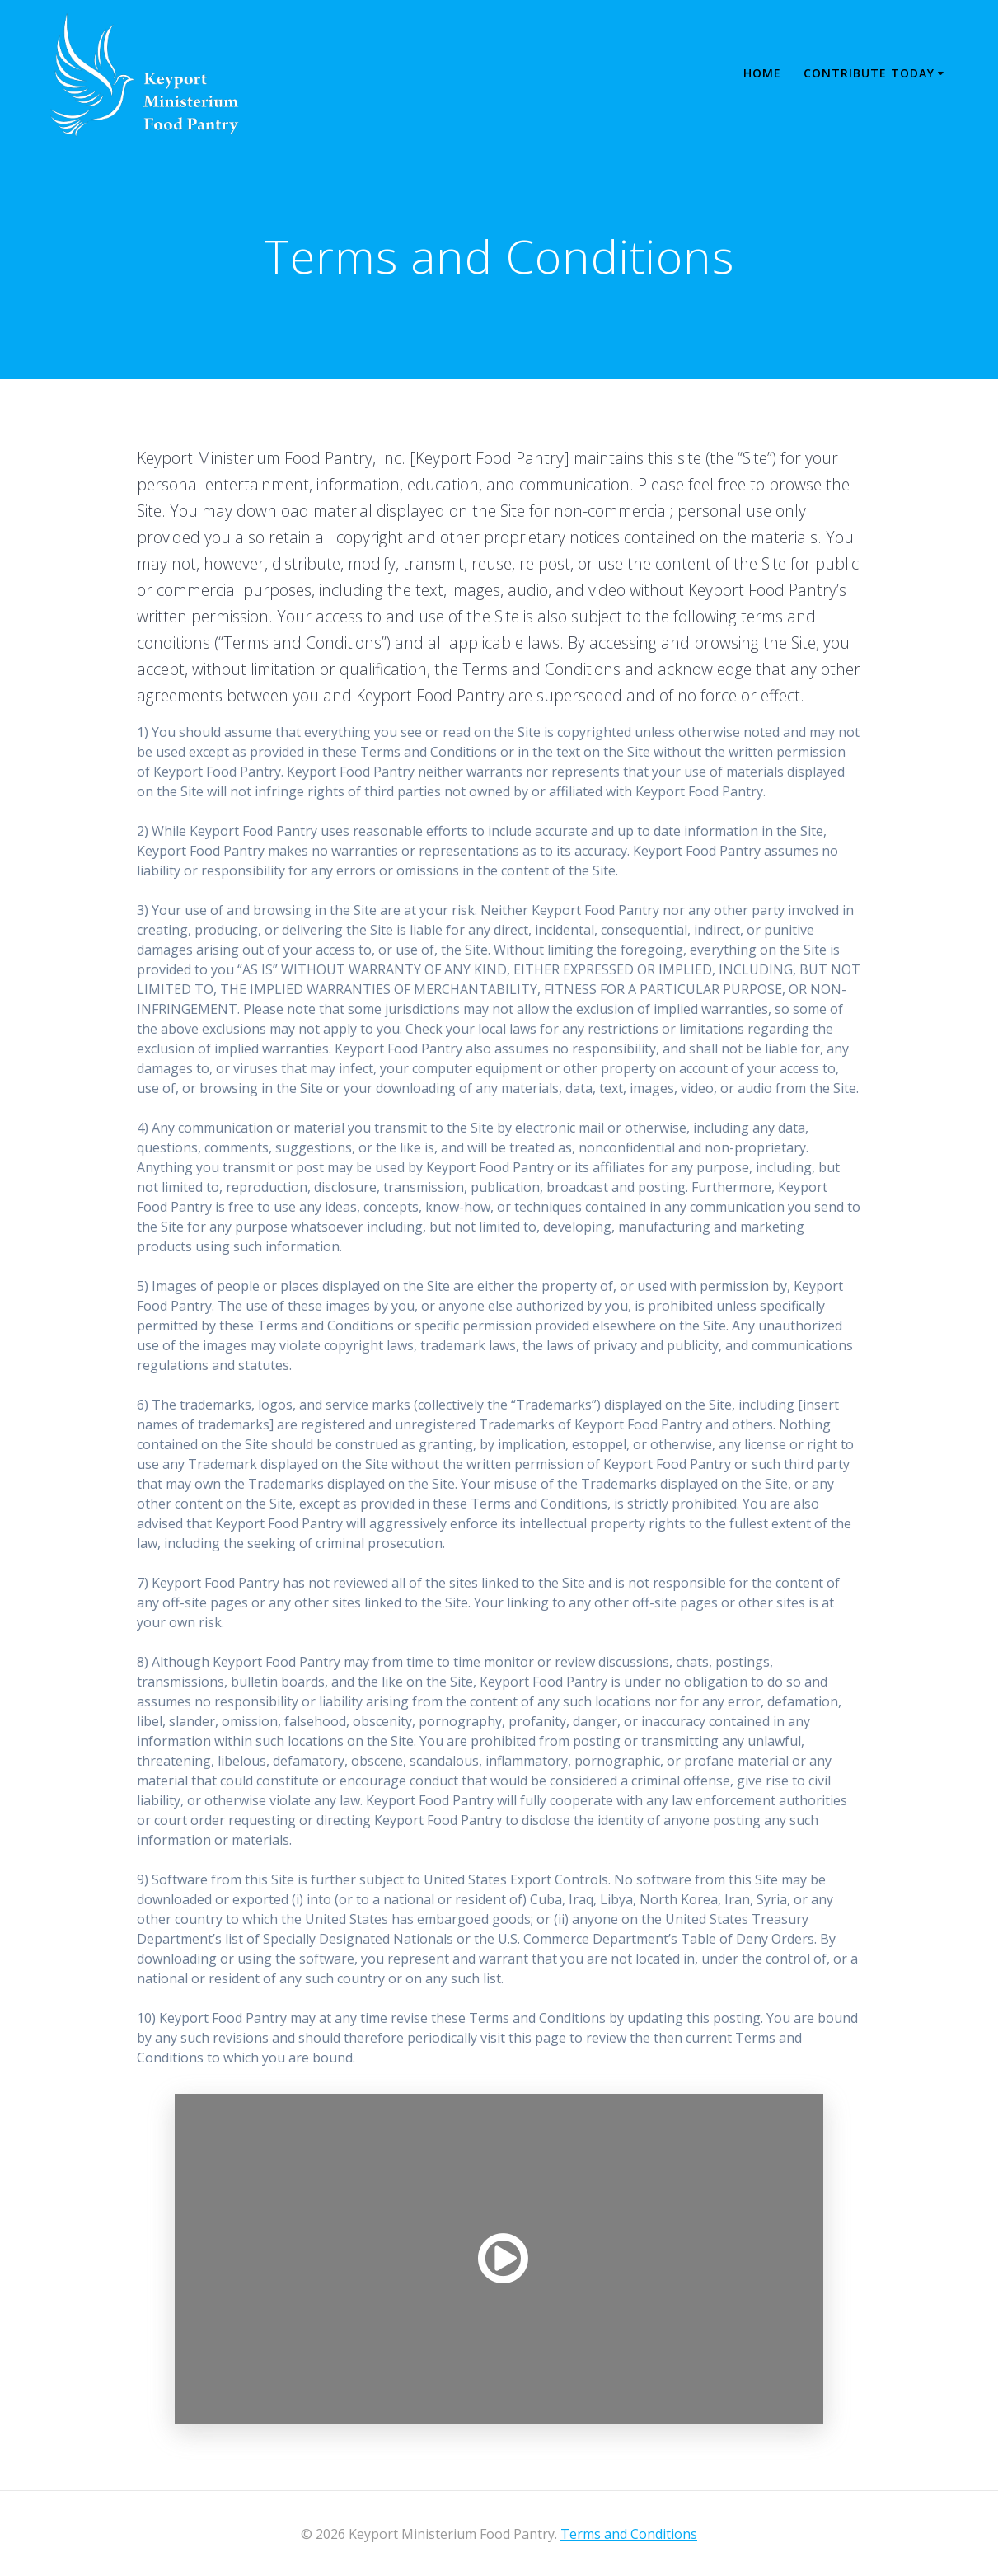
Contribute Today (869, 73)
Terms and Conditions (628, 2534)
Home (762, 73)
